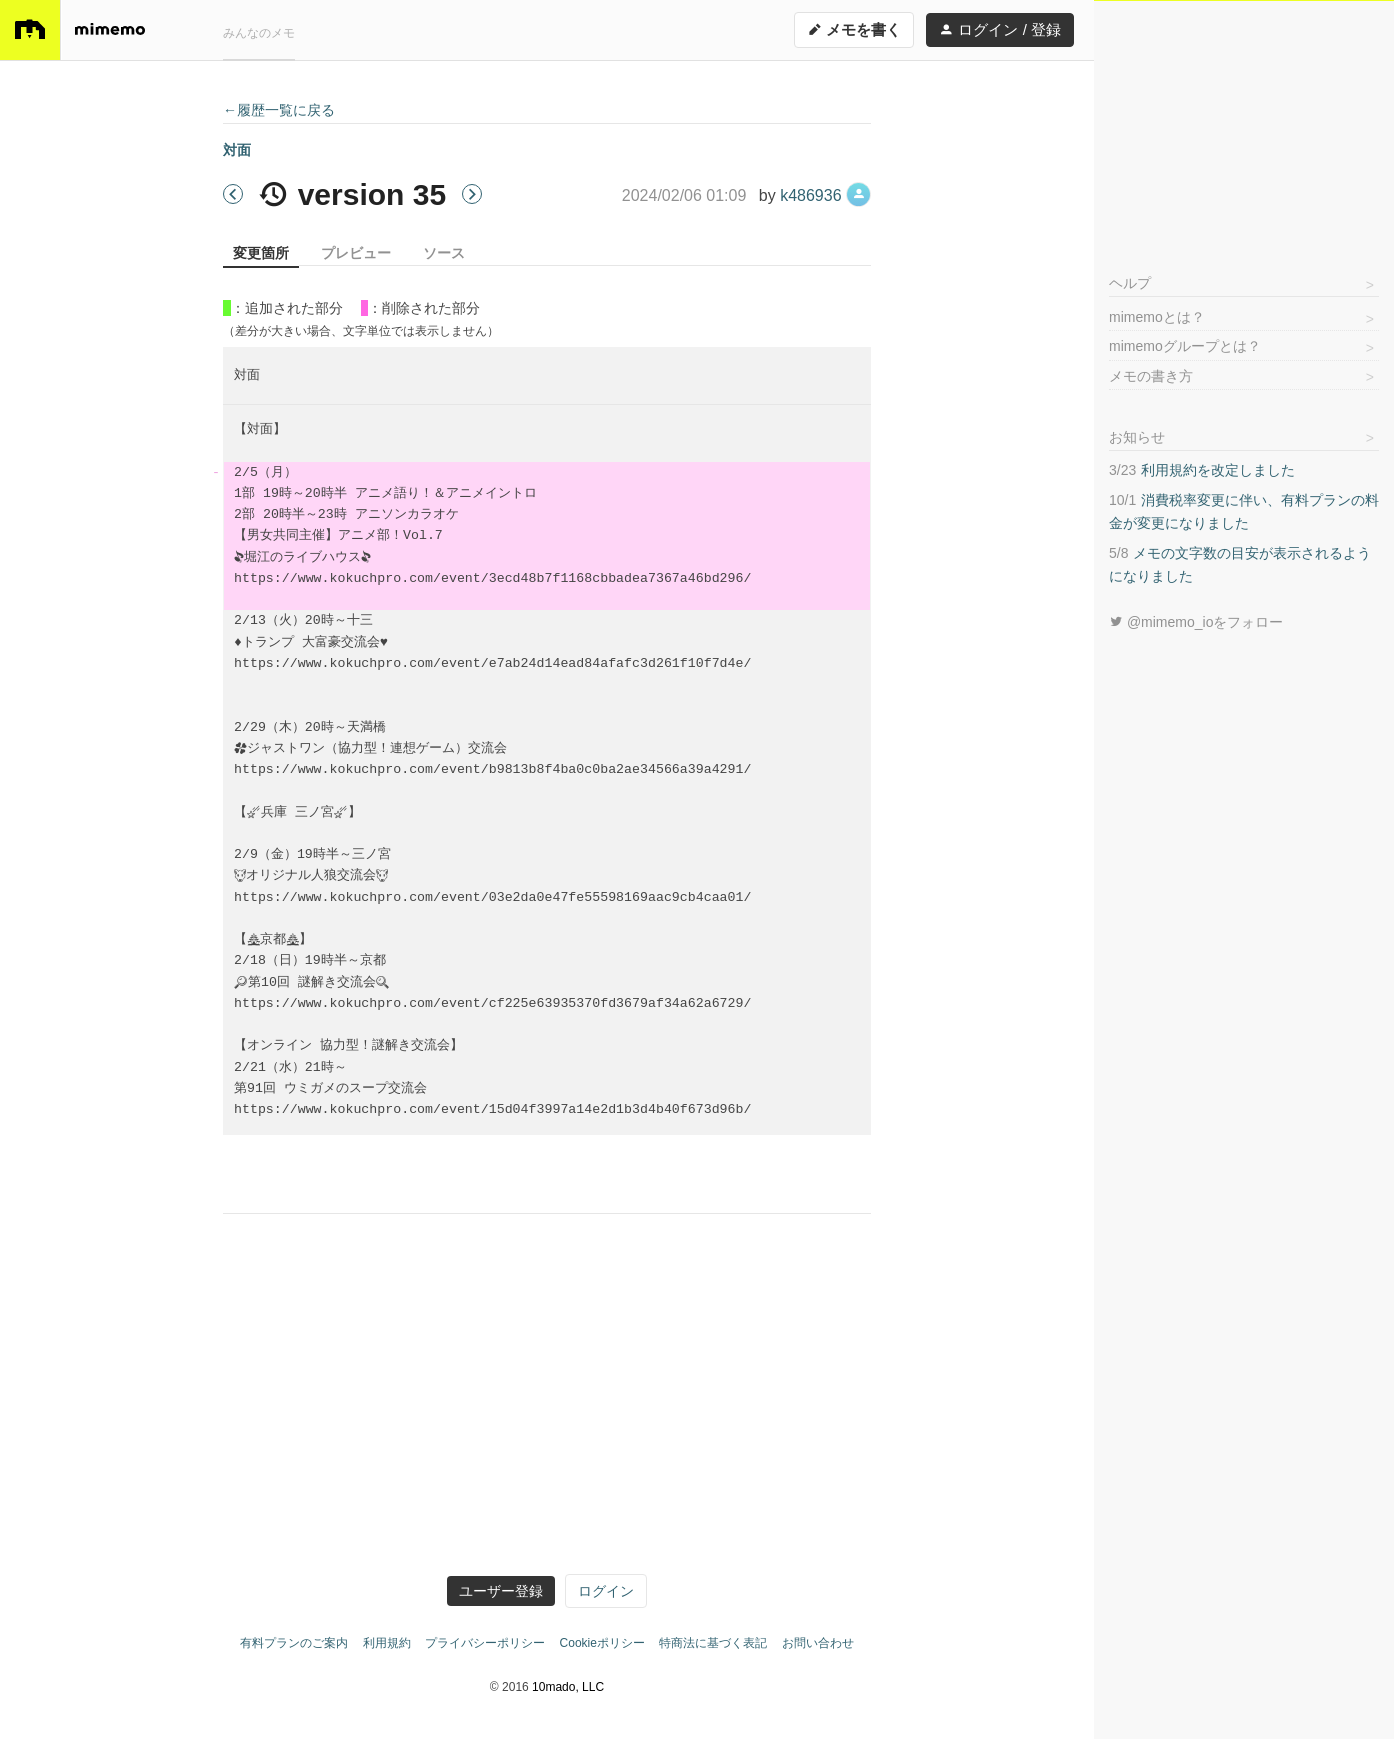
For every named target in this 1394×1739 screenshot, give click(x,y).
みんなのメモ (259, 33)
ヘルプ (1130, 283)
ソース (444, 253)
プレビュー (356, 253)
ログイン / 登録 (1000, 29)
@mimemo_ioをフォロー (1196, 622)
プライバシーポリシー (485, 1643)
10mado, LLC (568, 1687)
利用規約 (387, 1643)
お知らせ (1137, 437)
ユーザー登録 (501, 1591)
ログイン (606, 1591)
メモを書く (854, 29)
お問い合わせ (818, 1643)
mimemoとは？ (1157, 317)
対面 (237, 150)
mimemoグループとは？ (1185, 346)
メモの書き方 (1151, 376)
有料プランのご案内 (294, 1643)
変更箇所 (261, 253)
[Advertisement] (1244, 126)
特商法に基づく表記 (713, 1643)
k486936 (825, 195)
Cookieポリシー (602, 1643)
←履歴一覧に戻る (279, 110)
